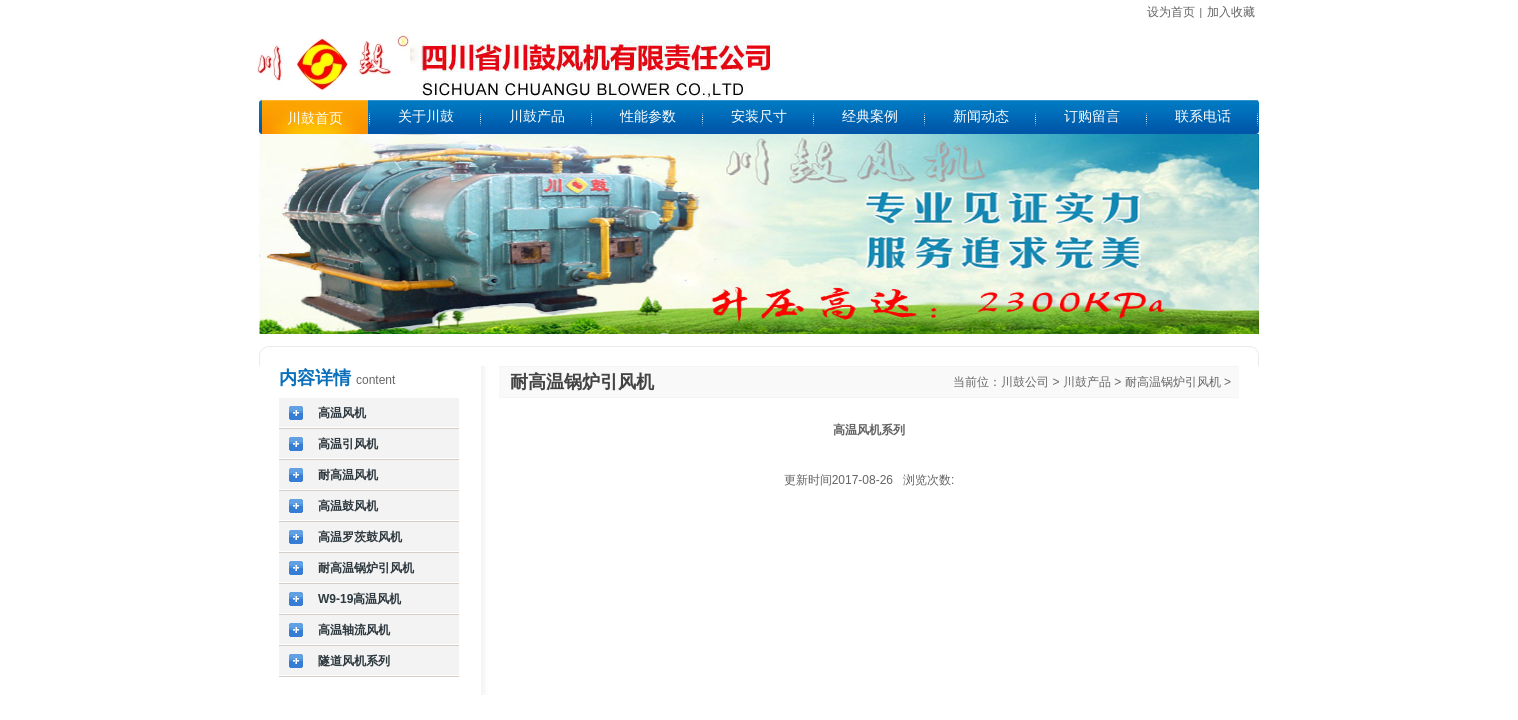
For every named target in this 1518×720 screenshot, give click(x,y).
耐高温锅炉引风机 (1173, 382)
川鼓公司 (1025, 382)
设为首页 (1171, 12)
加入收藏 (1231, 12)
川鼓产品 (1087, 382)
